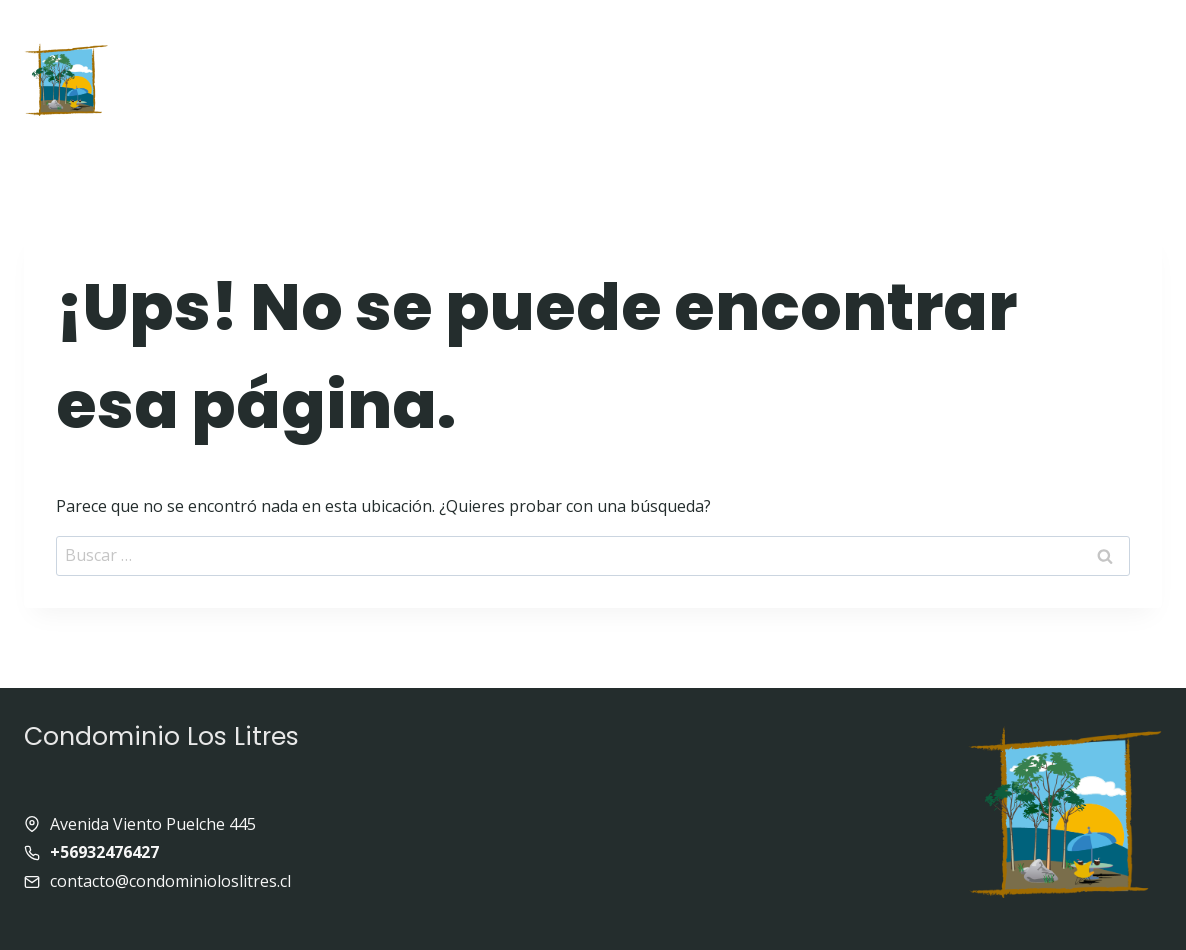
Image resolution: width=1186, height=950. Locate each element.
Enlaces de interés (917, 36)
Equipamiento (635, 36)
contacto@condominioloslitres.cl (170, 881)
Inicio (154, 36)
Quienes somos (469, 36)
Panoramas (1088, 36)
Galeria (765, 36)
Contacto (635, 110)
